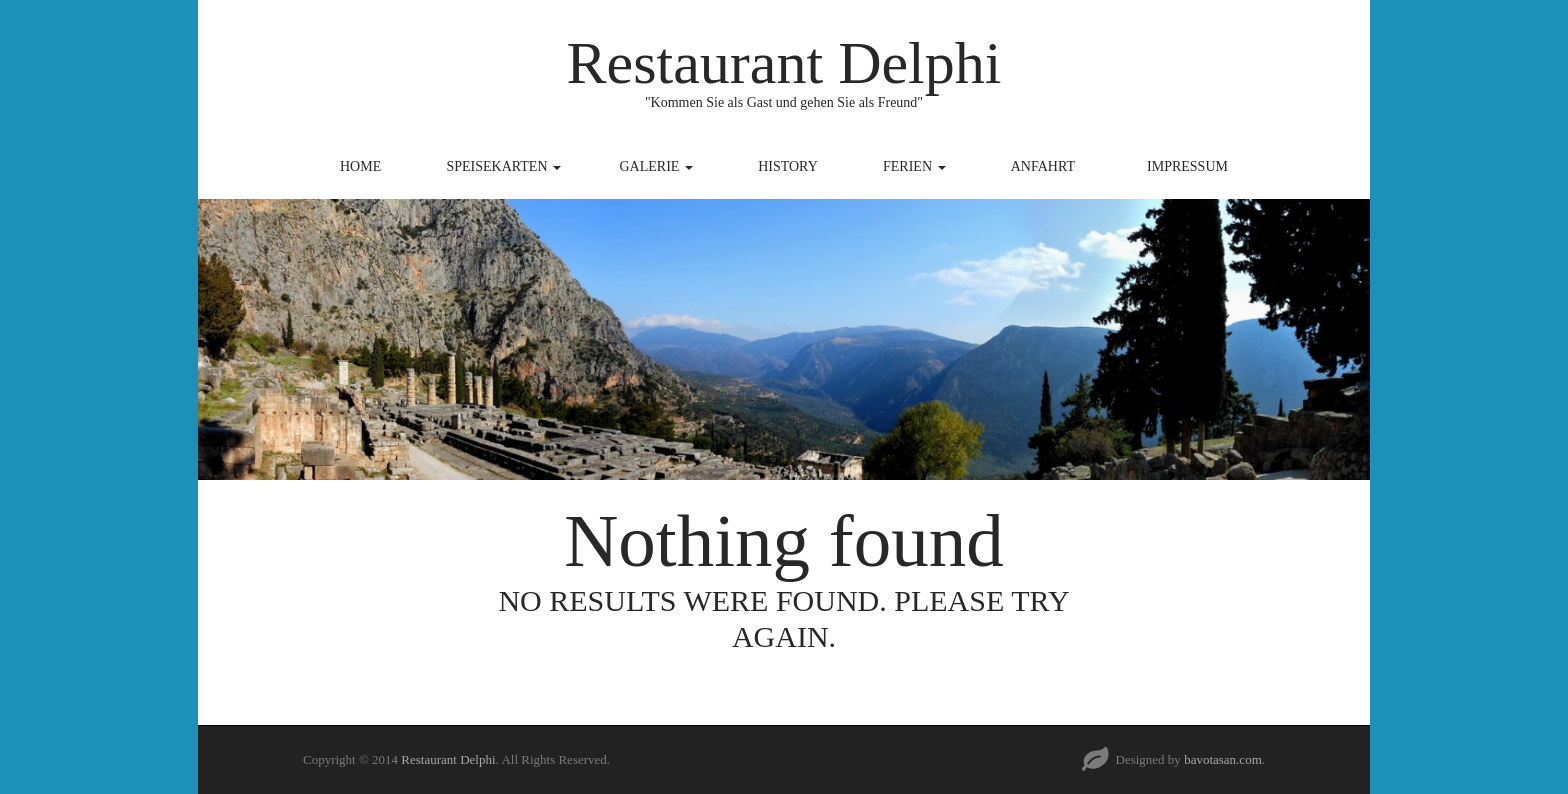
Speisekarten (503, 166)
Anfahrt (1043, 166)
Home (360, 166)
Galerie (656, 166)
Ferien (914, 166)
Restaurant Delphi (784, 63)
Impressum (1187, 166)
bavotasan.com (1223, 759)
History (788, 166)
